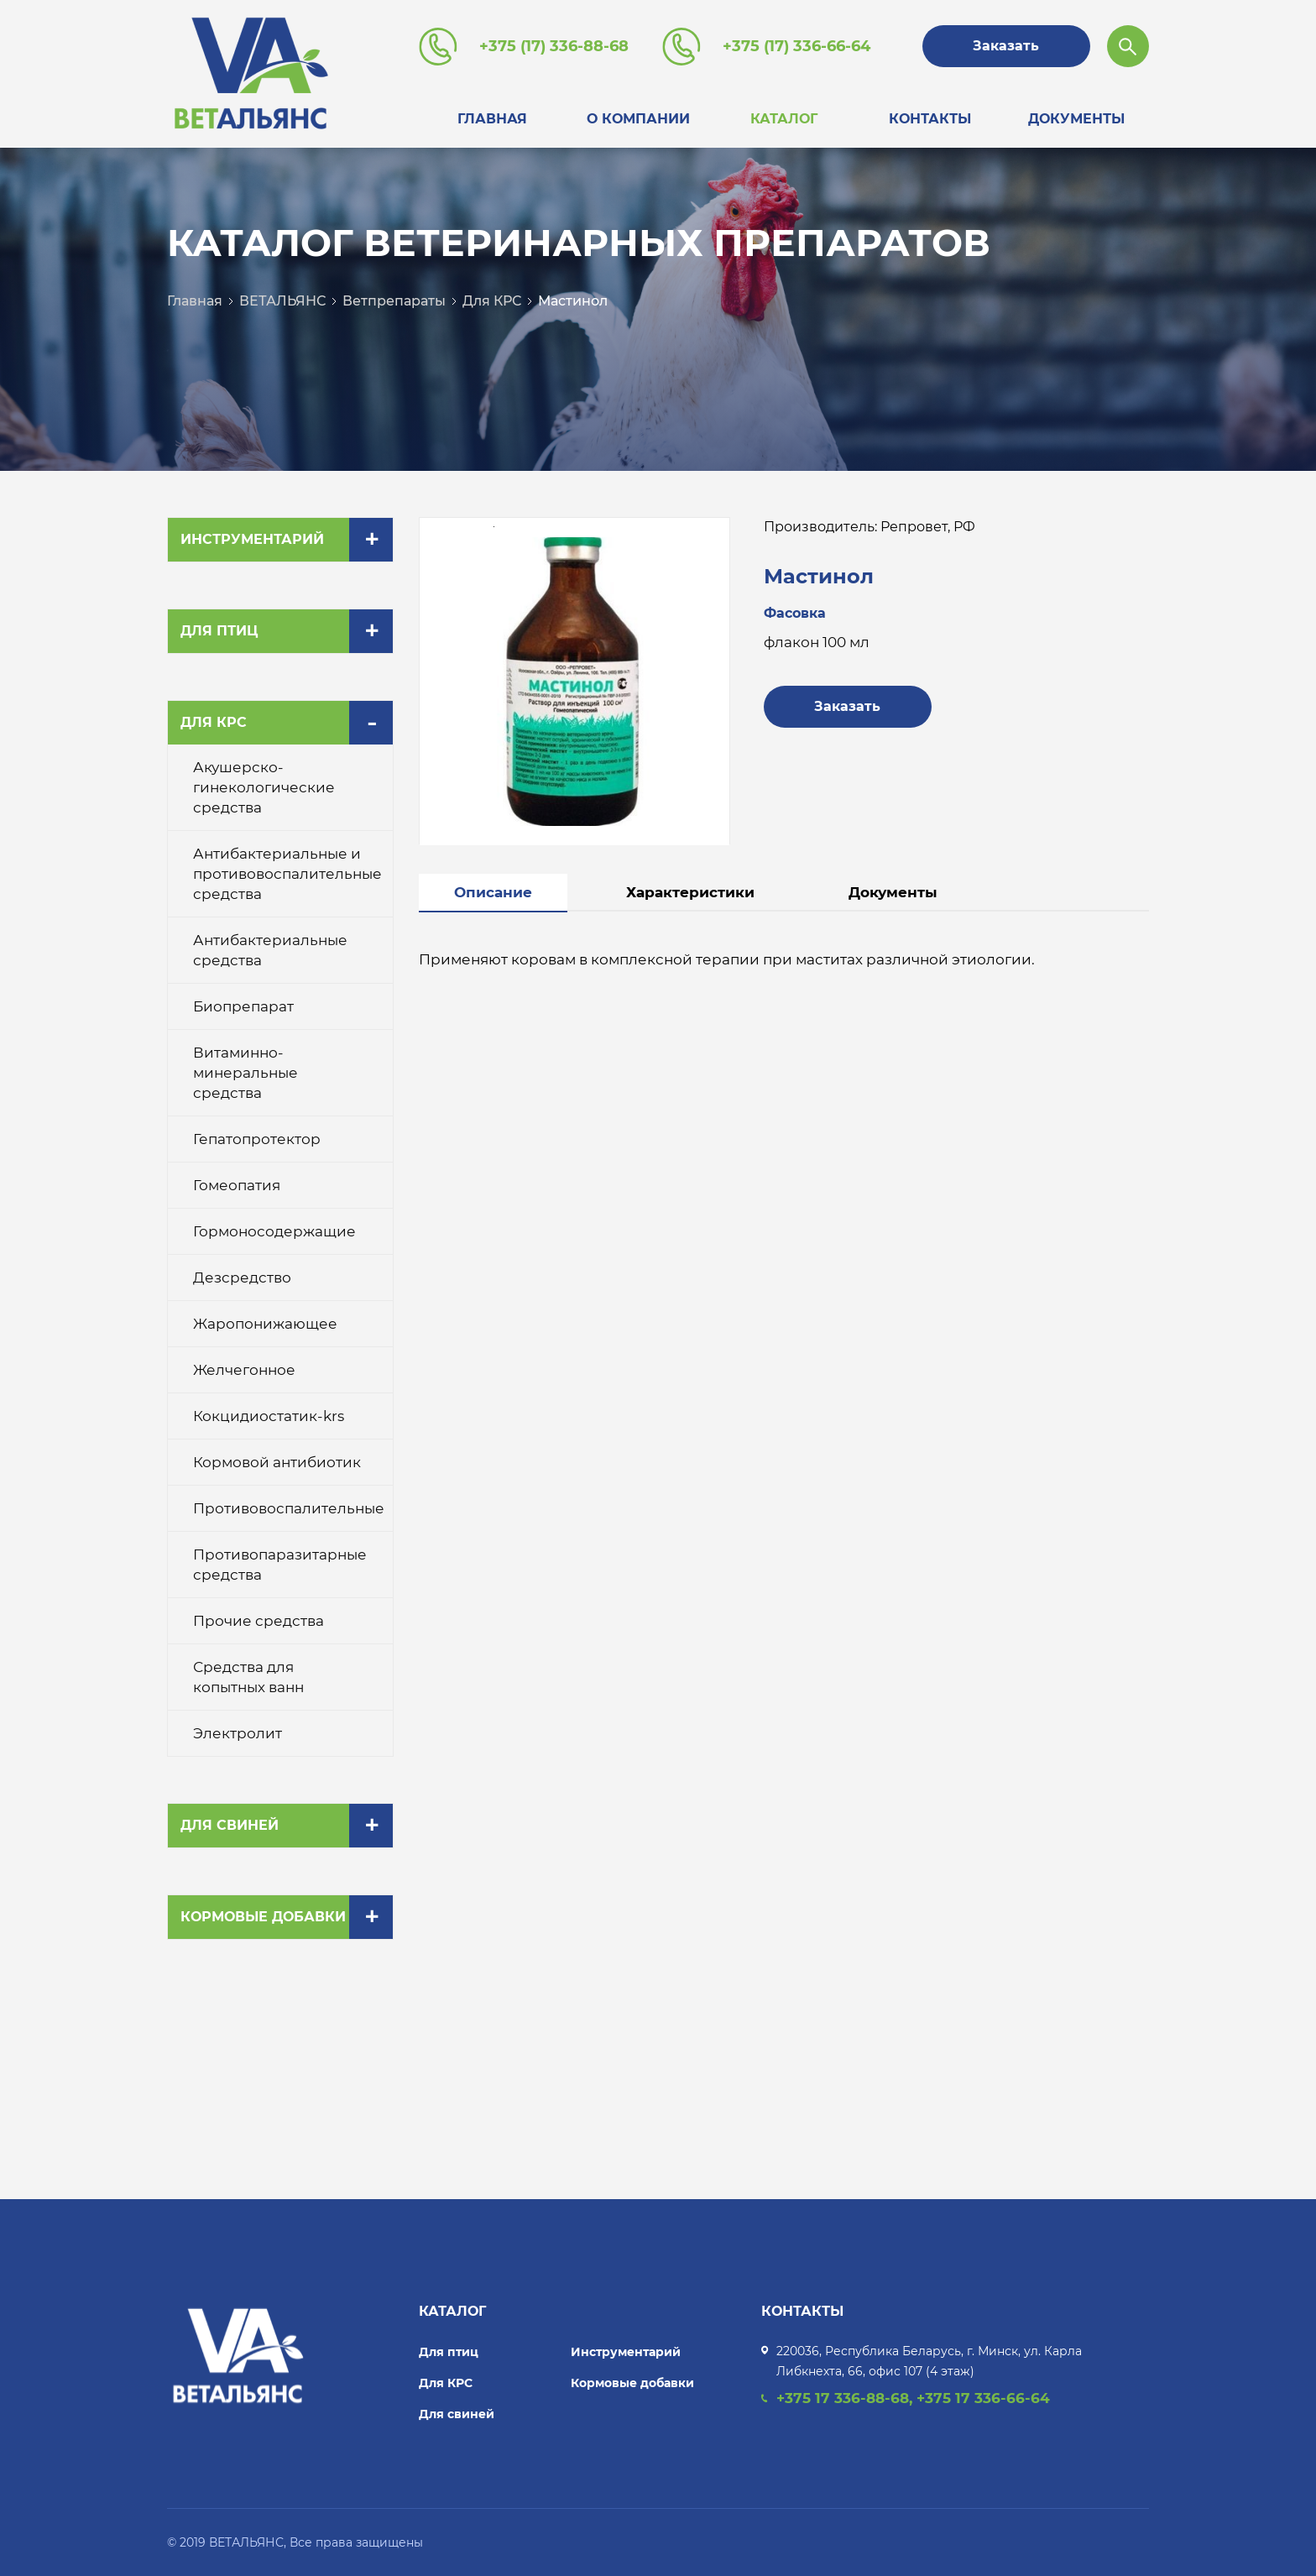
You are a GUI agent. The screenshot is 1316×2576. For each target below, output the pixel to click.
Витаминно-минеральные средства (245, 1072)
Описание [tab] (493, 892)
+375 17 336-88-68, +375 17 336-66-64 (913, 2398)
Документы (1076, 119)
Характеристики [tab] (690, 892)
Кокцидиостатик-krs (268, 1416)
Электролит (237, 1733)
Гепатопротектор (257, 1139)
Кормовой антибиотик (277, 1462)
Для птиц (219, 631)
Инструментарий (252, 539)
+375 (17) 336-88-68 (554, 46)
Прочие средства (258, 1620)
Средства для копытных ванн (248, 1677)
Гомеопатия (236, 1185)
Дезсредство (242, 1277)
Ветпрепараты (394, 301)
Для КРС (491, 301)
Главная (492, 119)
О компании (638, 119)
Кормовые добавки (263, 1917)
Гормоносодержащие (274, 1231)
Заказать (1006, 46)
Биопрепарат (243, 1006)
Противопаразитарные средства (280, 1564)
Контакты (930, 119)
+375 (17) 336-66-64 (796, 46)
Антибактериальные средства (270, 950)
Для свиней (229, 1825)
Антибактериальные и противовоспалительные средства (287, 873)
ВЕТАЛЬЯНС (282, 301)
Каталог (783, 119)
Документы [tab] (893, 892)
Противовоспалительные (288, 1508)
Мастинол (573, 301)
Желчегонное (244, 1369)
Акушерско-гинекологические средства (264, 787)
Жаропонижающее (265, 1323)
